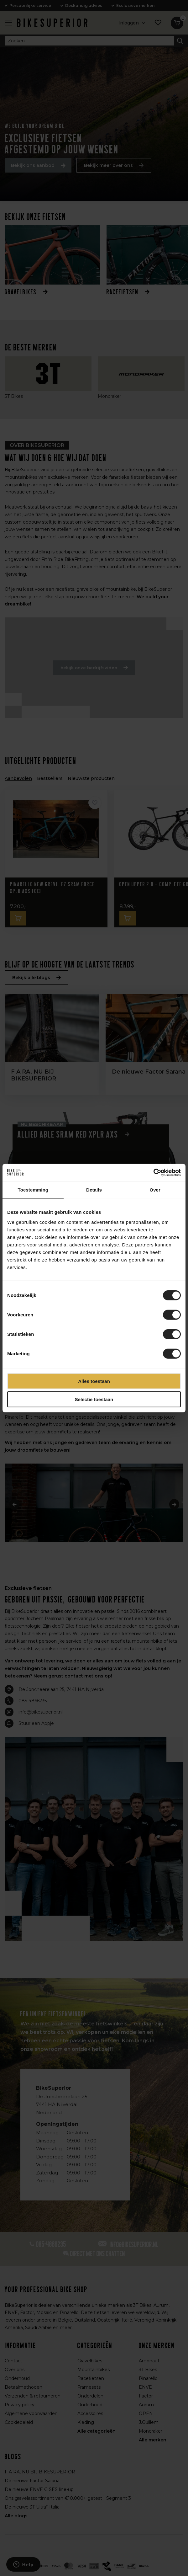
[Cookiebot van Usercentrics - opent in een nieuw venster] (153, 1172)
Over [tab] (154, 1189)
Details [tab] (94, 1189)
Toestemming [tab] (33, 1189)
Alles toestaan (94, 1381)
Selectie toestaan (94, 1399)
